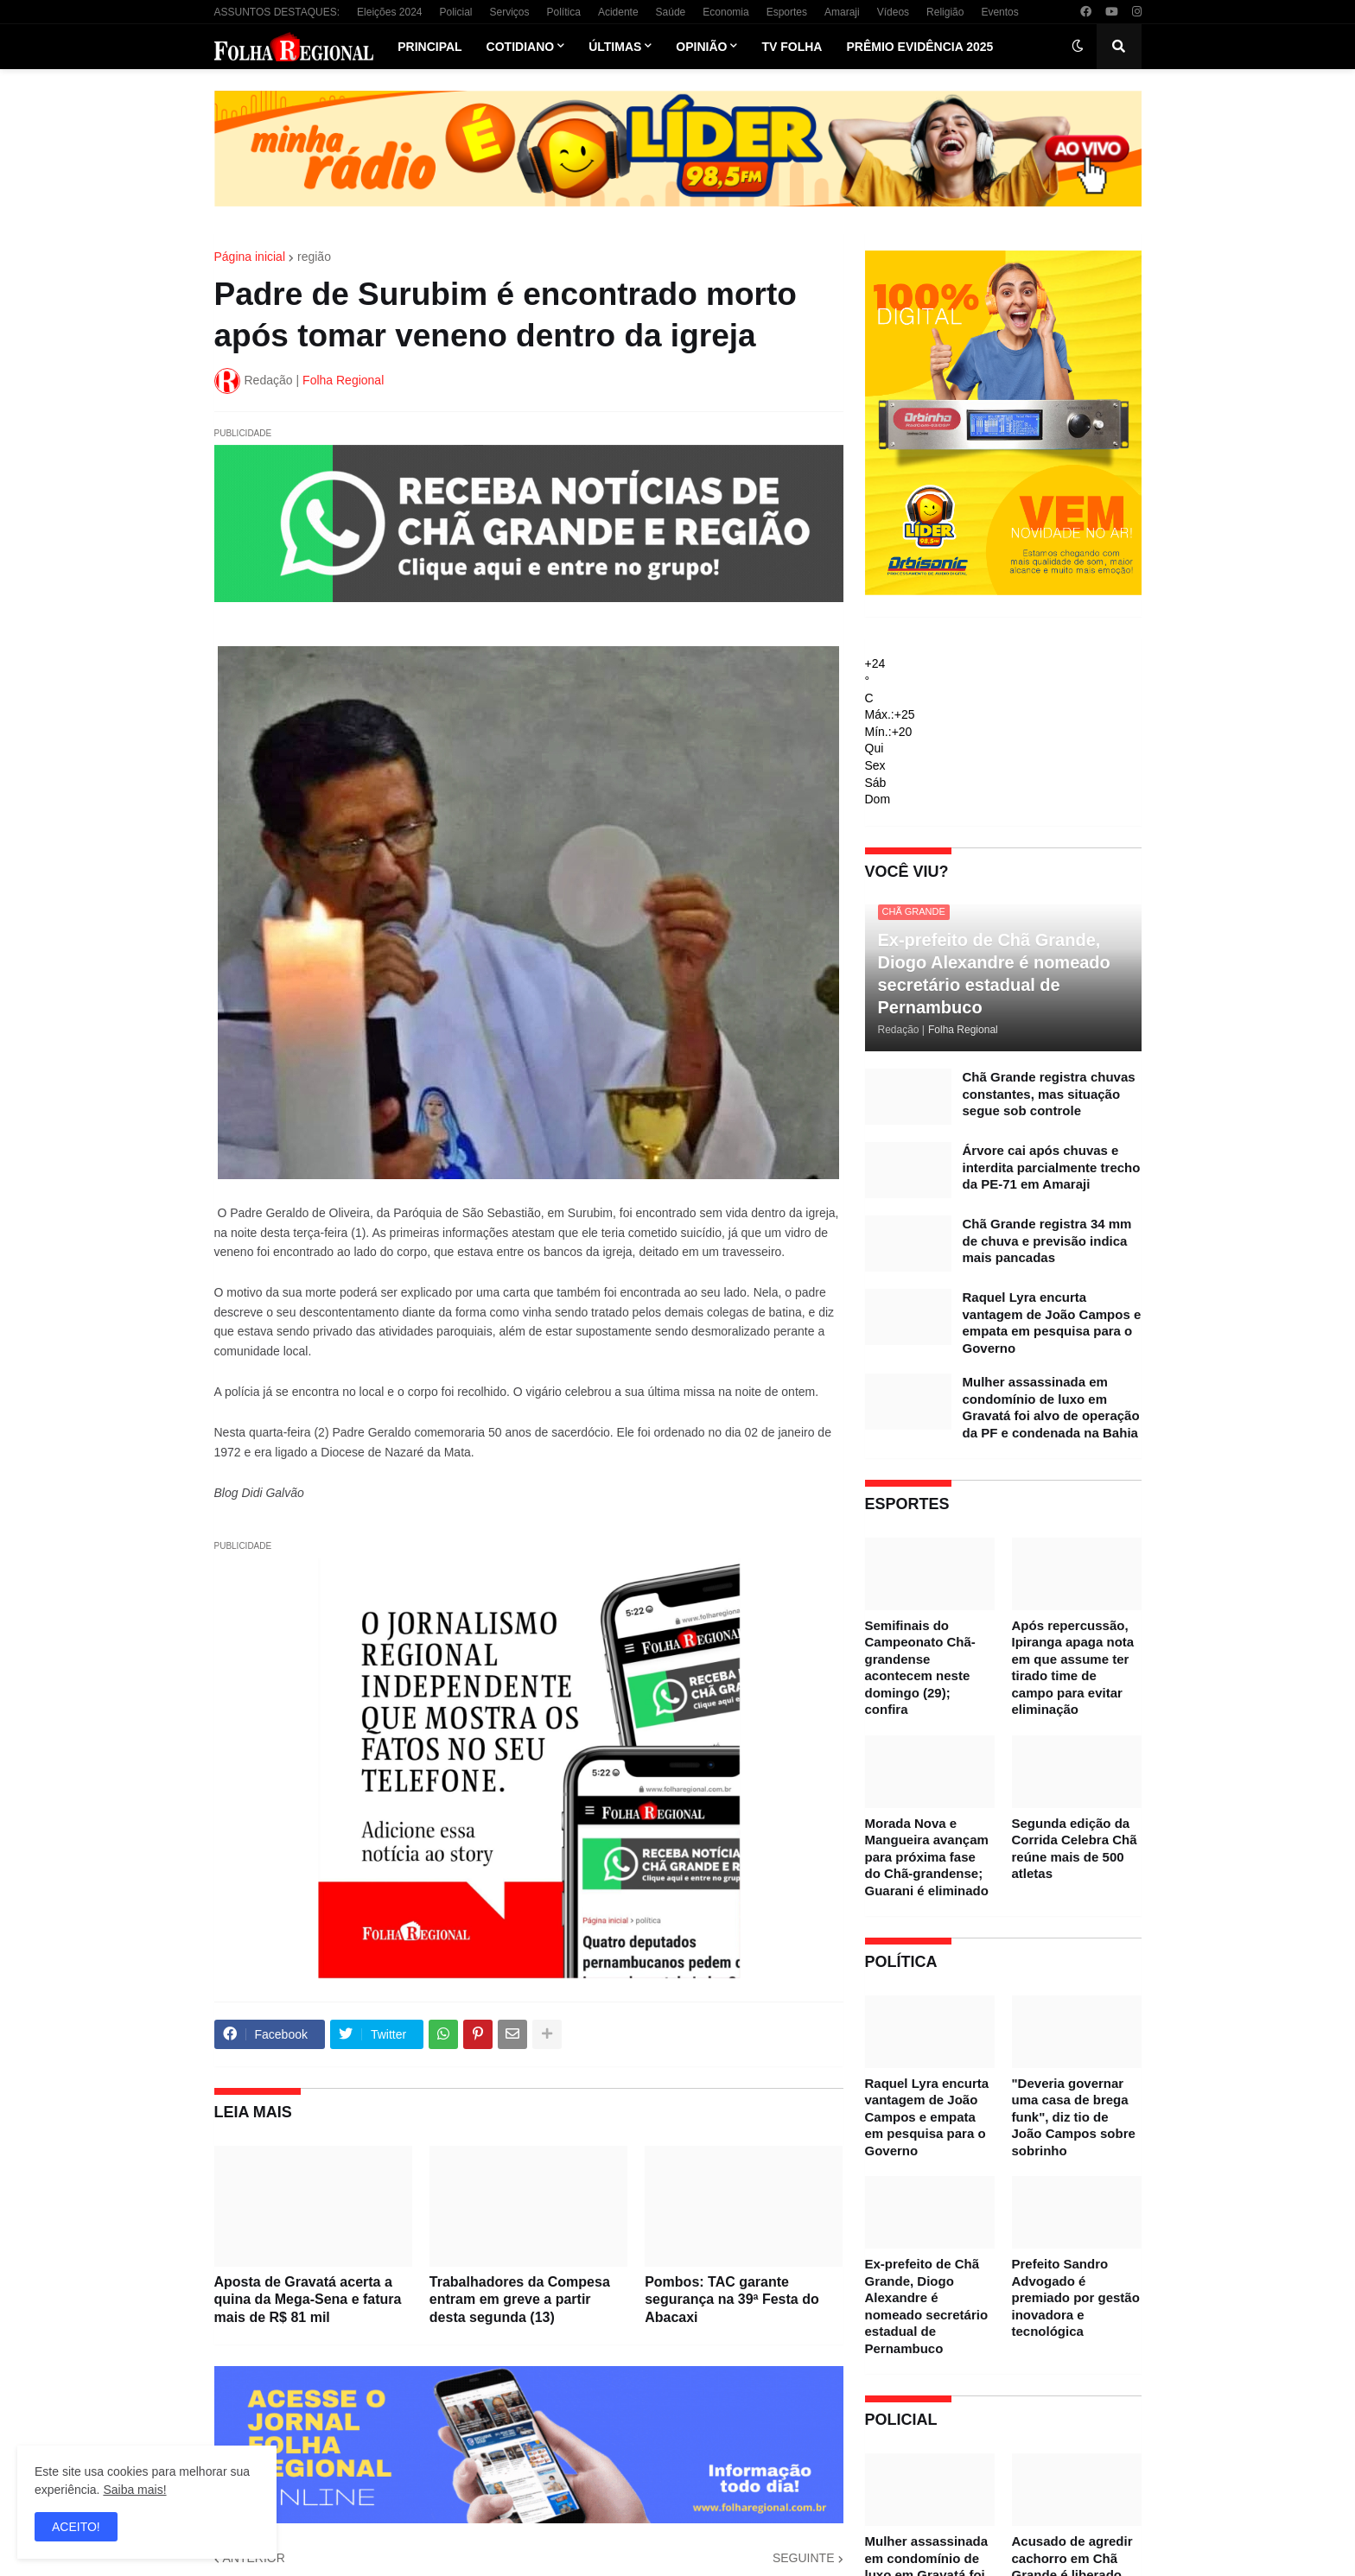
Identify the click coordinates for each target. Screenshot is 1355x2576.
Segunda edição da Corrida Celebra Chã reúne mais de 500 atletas (1074, 1848)
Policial (455, 12)
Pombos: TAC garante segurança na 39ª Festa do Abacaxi (732, 2300)
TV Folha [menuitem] (791, 47)
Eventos (999, 12)
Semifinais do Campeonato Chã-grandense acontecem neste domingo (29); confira (920, 1667)
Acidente (618, 12)
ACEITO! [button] (76, 2527)
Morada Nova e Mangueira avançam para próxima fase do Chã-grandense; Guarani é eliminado (927, 1857)
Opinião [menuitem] (701, 47)
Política (564, 12)
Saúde (671, 12)
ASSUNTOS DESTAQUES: (277, 12)
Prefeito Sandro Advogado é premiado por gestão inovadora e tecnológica (1076, 2297)
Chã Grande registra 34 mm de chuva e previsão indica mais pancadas (1047, 1240)
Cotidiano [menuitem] (521, 47)
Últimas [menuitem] (614, 47)
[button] (1078, 46)
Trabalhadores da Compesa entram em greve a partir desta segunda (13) (519, 2300)
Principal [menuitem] (429, 47)
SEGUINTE (804, 2558)
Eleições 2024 (389, 12)
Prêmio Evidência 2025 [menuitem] (919, 47)
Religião (945, 12)
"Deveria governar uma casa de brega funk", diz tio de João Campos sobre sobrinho (1074, 2117)
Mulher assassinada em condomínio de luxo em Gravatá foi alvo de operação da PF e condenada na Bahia (1051, 1407)
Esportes (787, 12)
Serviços (510, 12)
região (314, 257)
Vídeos (893, 12)
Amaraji (842, 12)
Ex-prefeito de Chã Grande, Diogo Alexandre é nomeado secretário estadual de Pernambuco (994, 973)
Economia (725, 12)
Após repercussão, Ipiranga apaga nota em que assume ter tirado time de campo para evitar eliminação (1073, 1667)
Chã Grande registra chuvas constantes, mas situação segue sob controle (1049, 1093)
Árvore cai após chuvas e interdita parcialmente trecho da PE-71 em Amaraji (1052, 1167)
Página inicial (250, 257)
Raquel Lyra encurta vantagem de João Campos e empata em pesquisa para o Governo (1052, 1322)
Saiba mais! (134, 2490)
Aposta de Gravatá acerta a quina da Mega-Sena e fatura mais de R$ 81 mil (308, 2300)
